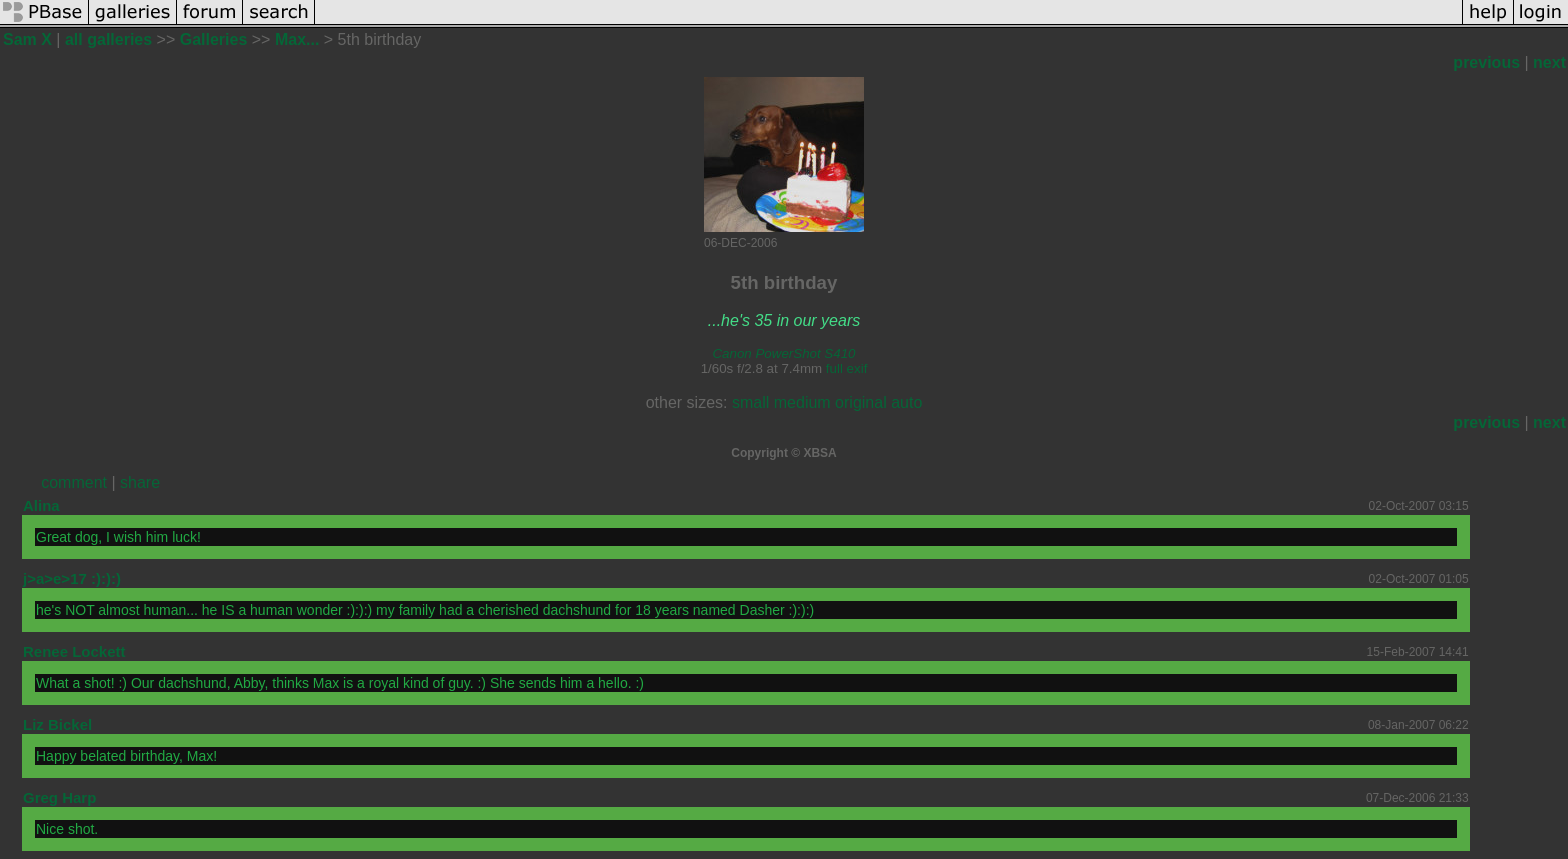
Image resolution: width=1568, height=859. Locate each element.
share (140, 482)
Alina (41, 505)
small (750, 402)
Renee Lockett (74, 651)
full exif (846, 368)
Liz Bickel (57, 724)
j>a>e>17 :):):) (72, 578)
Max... (297, 39)
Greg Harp (59, 797)
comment (74, 482)
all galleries (108, 39)
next (1549, 62)
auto (906, 402)
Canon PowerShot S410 (783, 353)
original (861, 402)
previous (1486, 62)
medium (802, 402)
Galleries (214, 39)
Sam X (27, 39)
